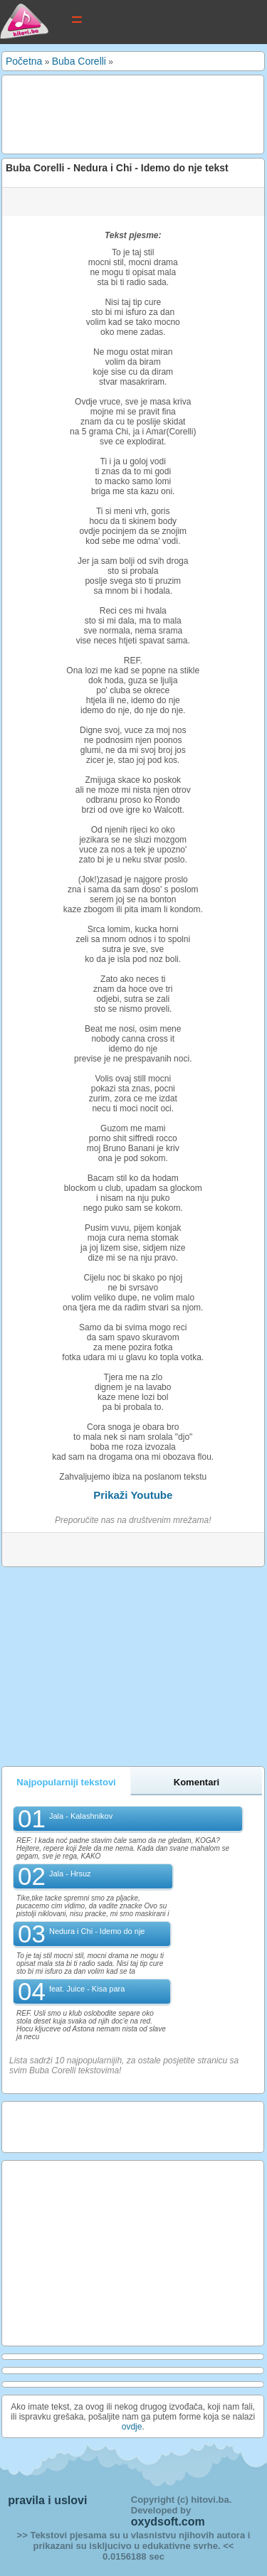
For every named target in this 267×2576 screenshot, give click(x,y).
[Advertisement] (119, 113)
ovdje (132, 2427)
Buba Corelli (79, 61)
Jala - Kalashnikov (80, 1816)
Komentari (196, 1782)
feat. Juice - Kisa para (87, 1988)
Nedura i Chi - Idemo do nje (97, 1931)
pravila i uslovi (47, 2500)
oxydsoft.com (168, 2522)
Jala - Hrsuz (70, 1873)
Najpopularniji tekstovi (65, 1782)
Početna (24, 61)
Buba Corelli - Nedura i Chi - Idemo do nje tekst (117, 167)
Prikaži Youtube (132, 1495)
